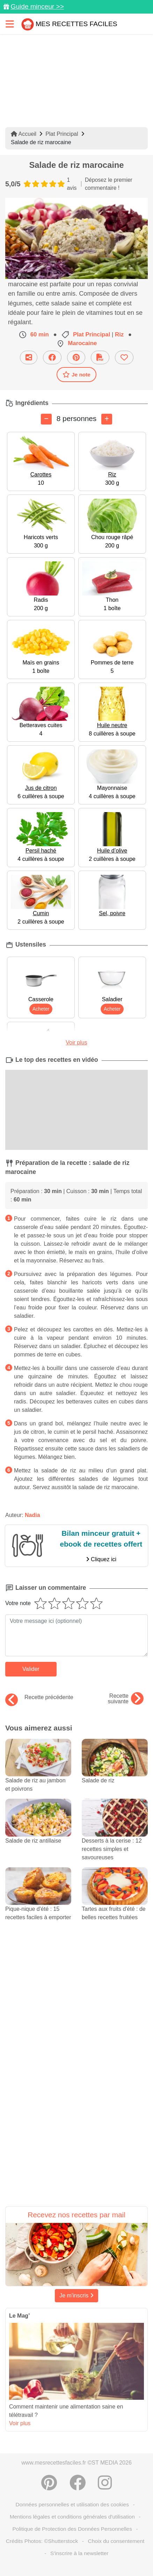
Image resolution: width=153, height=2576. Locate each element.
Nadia (32, 1515)
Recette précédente (39, 1697)
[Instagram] (105, 2483)
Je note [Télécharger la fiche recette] (76, 374)
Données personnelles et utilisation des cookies (72, 2504)
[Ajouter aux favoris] (124, 357)
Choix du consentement (116, 2541)
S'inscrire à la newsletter (79, 2553)
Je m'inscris (76, 2295)
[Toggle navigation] (10, 24)
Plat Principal (61, 134)
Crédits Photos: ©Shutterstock (42, 2541)
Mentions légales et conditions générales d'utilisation (72, 2517)
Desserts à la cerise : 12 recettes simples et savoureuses (115, 1837)
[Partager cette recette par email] (28, 357)
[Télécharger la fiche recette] (100, 357)
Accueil (23, 134)
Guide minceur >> (37, 6)
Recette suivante (126, 1698)
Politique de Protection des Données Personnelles (72, 2529)
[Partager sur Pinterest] (76, 357)
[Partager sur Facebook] (52, 357)
